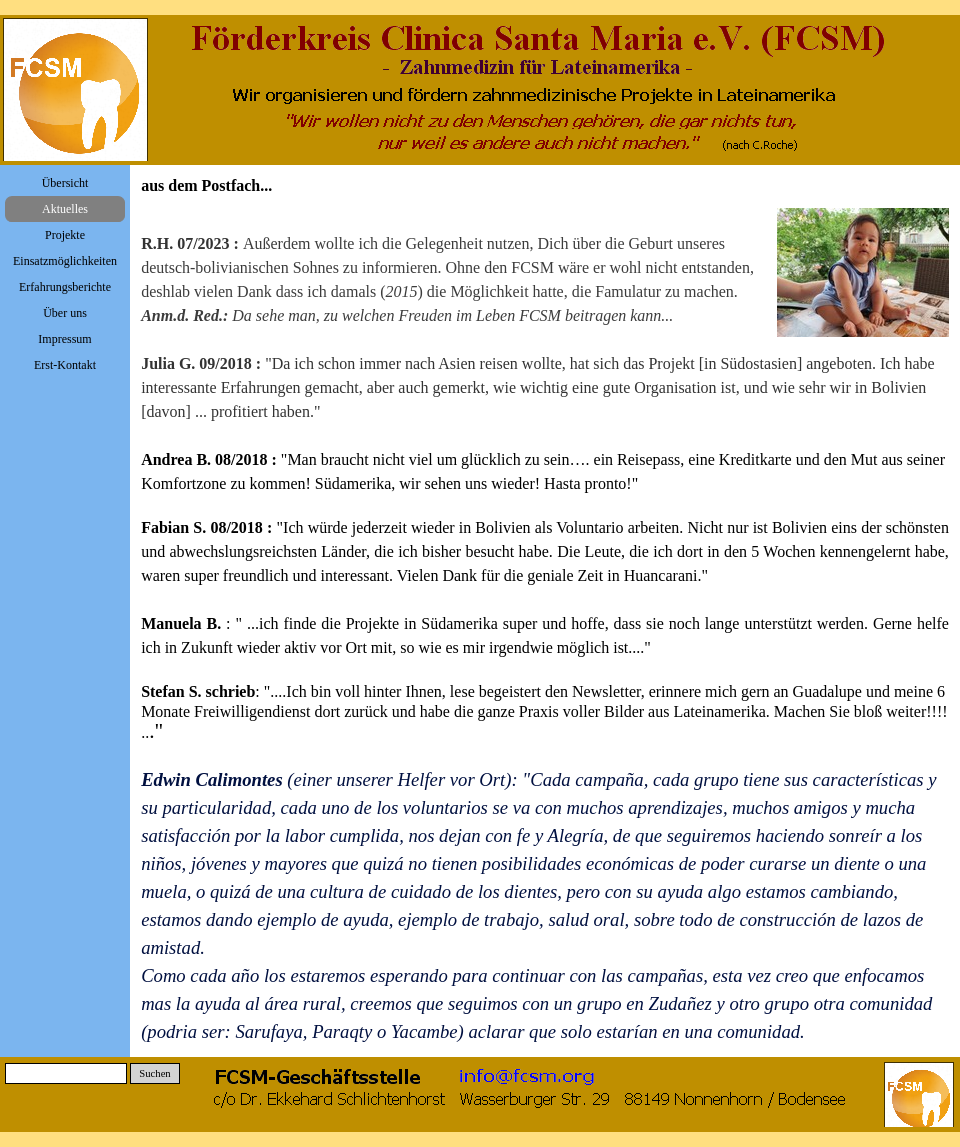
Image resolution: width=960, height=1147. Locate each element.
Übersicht (65, 183)
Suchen (154, 1073)
